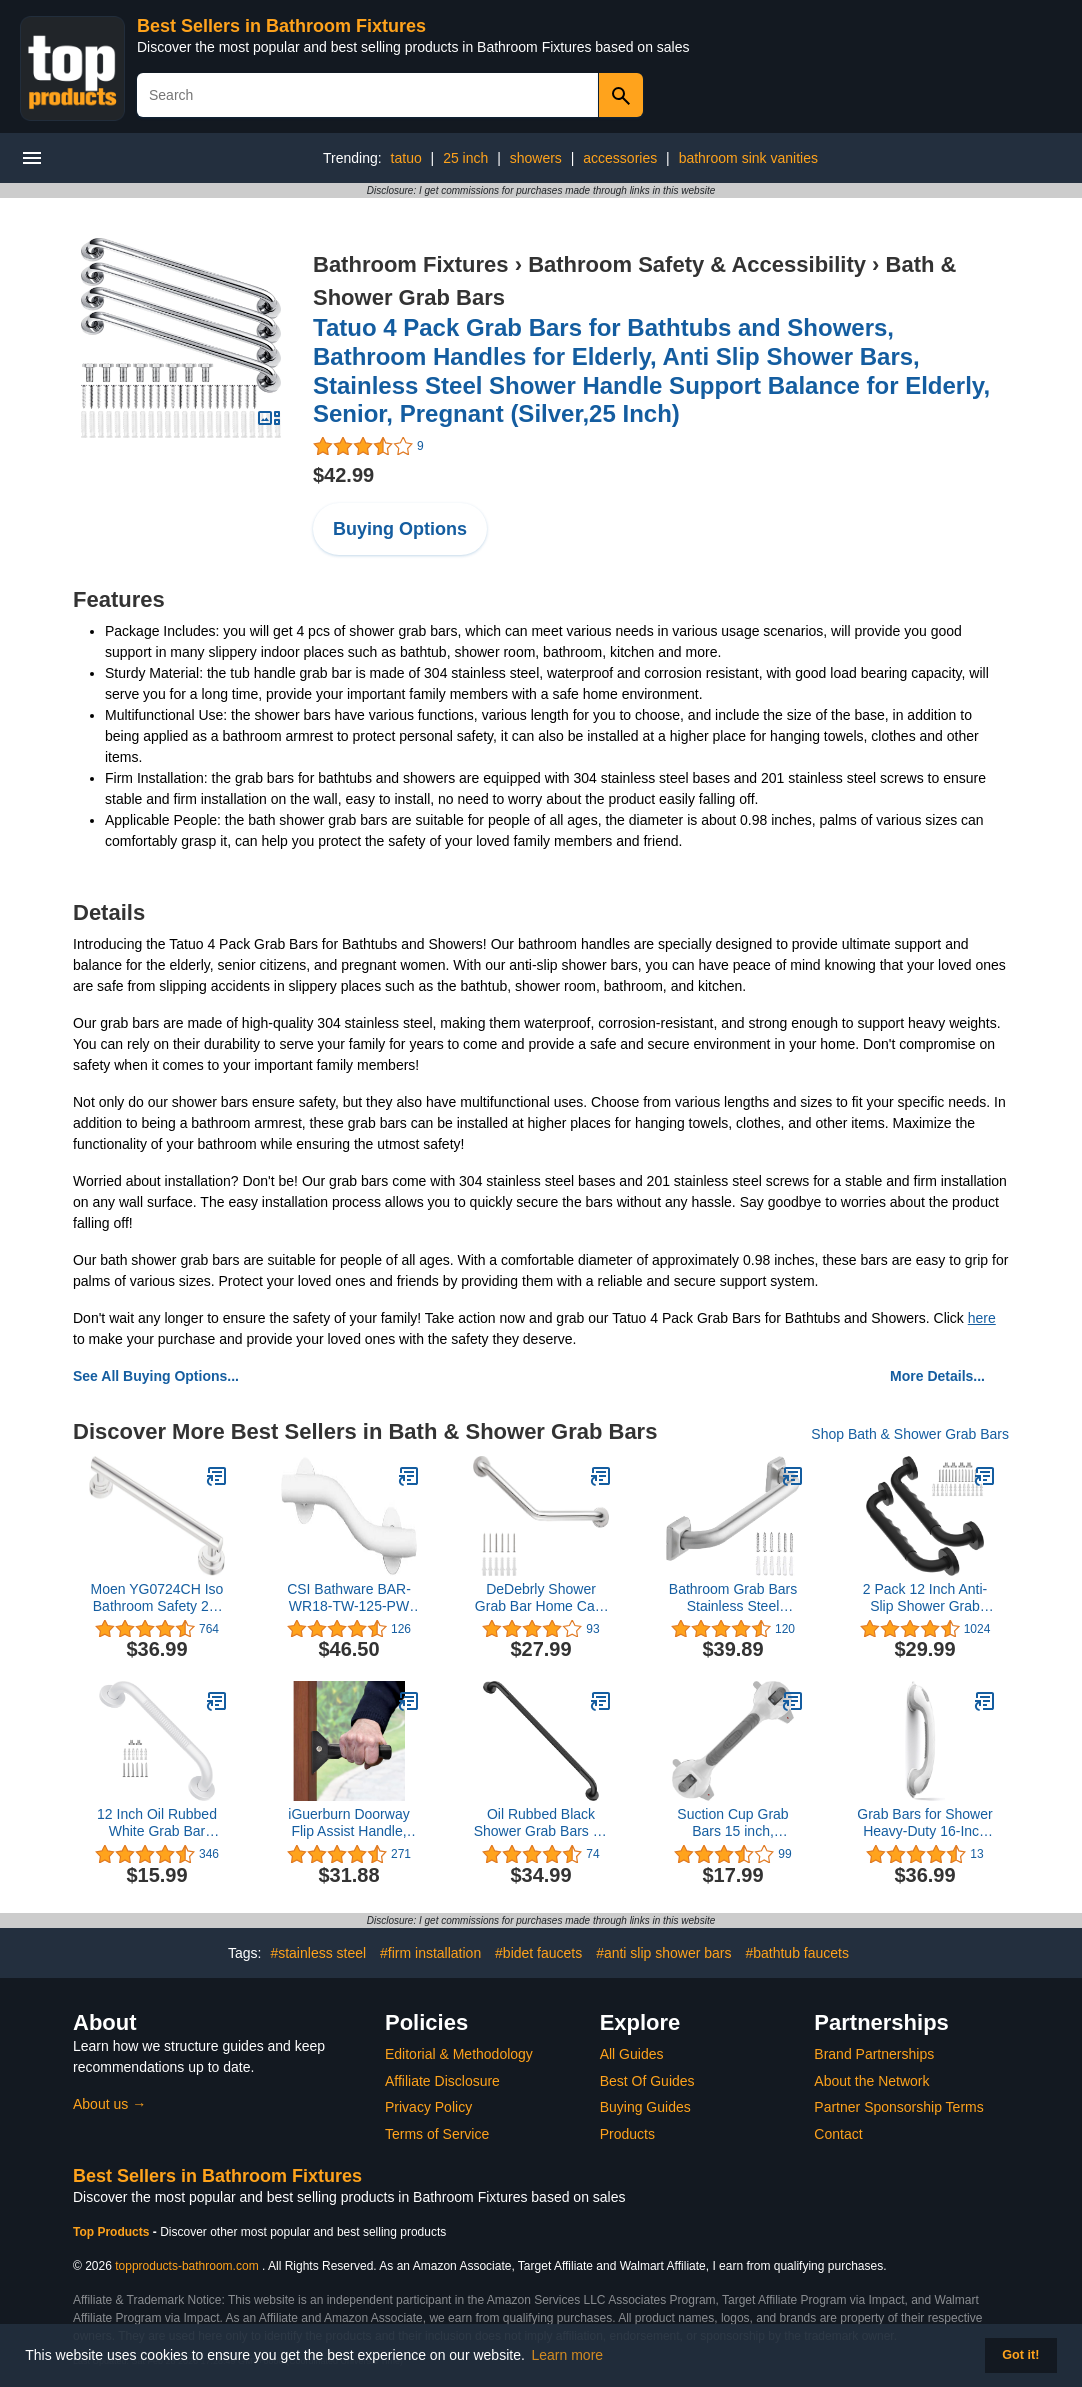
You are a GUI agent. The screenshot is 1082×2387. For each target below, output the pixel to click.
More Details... (937, 1376)
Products (627, 2134)
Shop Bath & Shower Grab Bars (910, 1434)
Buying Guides (645, 2107)
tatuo (406, 158)
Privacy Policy (428, 2107)
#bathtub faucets (797, 1953)
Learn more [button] (568, 2355)
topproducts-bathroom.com (186, 2266)
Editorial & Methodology (459, 2054)
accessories (620, 158)
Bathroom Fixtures (411, 264)
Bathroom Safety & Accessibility (697, 264)
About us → (109, 2104)
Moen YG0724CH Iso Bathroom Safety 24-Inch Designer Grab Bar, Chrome (157, 1598)
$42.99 (343, 475)
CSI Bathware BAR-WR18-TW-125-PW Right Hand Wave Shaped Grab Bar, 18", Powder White (349, 1598)
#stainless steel (318, 1953)
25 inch (465, 158)
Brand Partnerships (874, 2054)
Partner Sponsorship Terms (898, 2107)
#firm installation (430, 1953)
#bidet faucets (538, 1953)
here (982, 1318)
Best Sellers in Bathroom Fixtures (281, 26)
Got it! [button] (1020, 2355)
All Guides (632, 2054)
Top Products (113, 2232)
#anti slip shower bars (663, 1953)
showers (536, 158)
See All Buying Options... (156, 1376)
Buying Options (400, 529)
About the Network (871, 2081)
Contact (838, 2134)
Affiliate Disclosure (442, 2081)
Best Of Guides (647, 2081)
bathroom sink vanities (748, 158)
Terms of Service (437, 2134)
